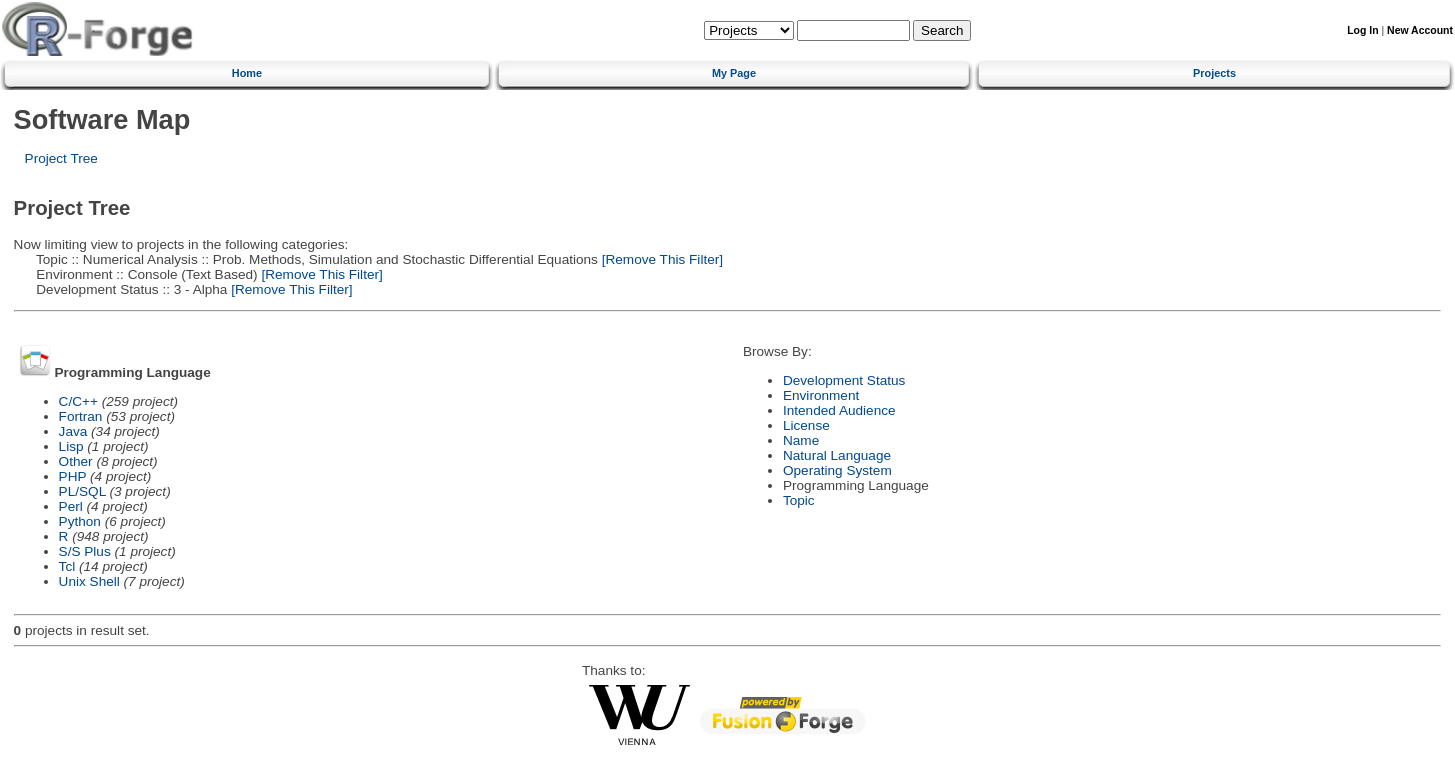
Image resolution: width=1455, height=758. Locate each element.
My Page (734, 73)
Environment (821, 395)
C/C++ (78, 401)
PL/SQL (82, 491)
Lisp (71, 446)
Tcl (67, 566)
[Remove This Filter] (660, 259)
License (806, 425)
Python (80, 521)
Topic (799, 500)
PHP (73, 476)
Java (73, 431)
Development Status (844, 380)
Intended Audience (839, 410)
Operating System (837, 470)
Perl (71, 506)
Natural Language (837, 455)
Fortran (81, 416)
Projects (1214, 73)
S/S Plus (85, 551)
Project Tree (61, 158)
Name (801, 440)
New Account (1420, 30)
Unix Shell (89, 581)
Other (76, 461)
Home (247, 73)
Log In (1362, 30)
